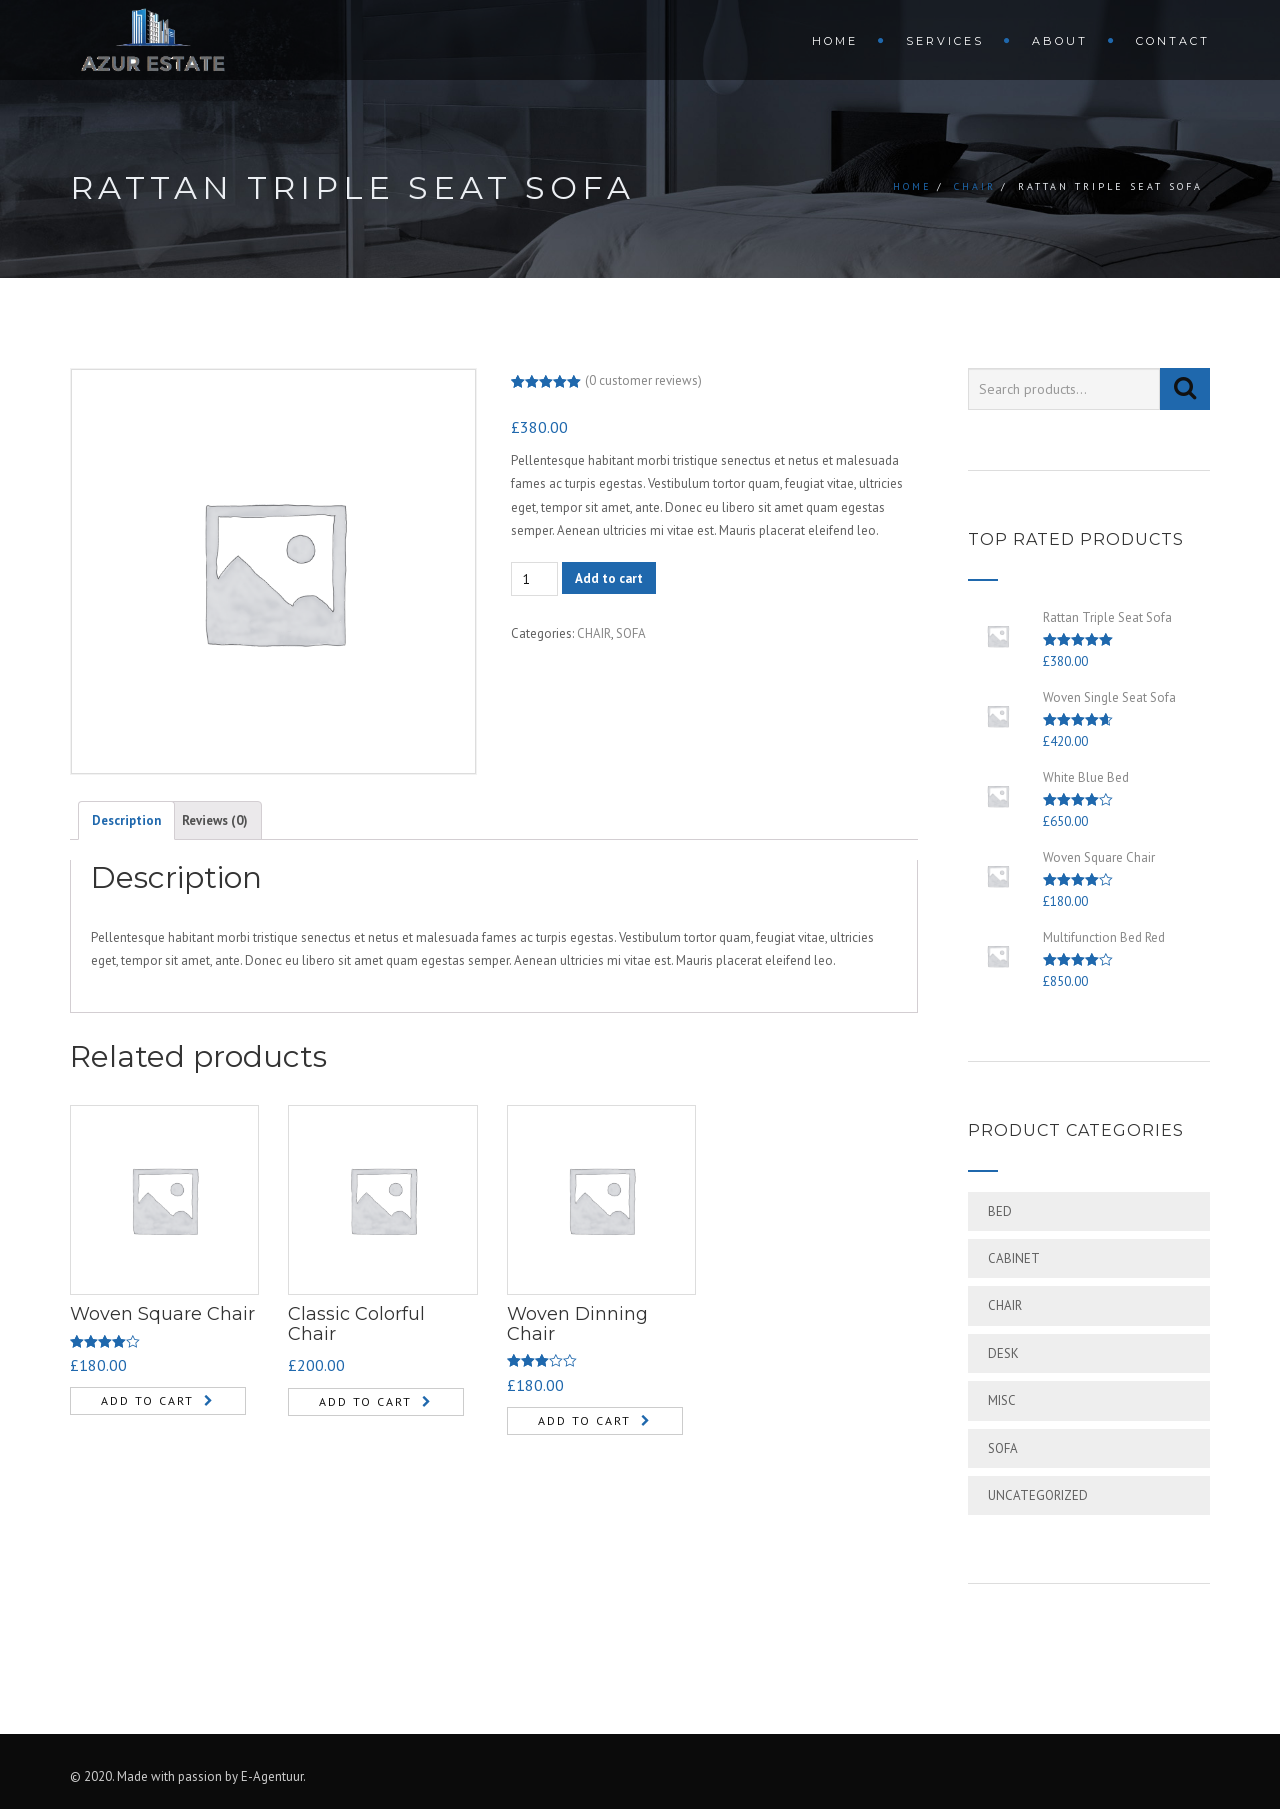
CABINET (1014, 1258)
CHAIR (975, 186)
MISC (1002, 1400)
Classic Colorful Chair (356, 1324)
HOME (835, 41)
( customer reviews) (643, 380)
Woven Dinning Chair (577, 1324)
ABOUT (1060, 41)
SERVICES (945, 41)
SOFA (631, 633)
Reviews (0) (215, 820)
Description (126, 820)
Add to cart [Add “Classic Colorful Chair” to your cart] (365, 1401)
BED (1000, 1211)
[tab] (126, 820)
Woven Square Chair (162, 1314)
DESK (1003, 1353)
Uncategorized (1038, 1495)
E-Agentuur (272, 1776)
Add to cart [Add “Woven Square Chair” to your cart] (147, 1400)
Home (912, 186)
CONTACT (1173, 41)
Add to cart (609, 578)
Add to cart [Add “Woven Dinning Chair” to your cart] (584, 1420)
